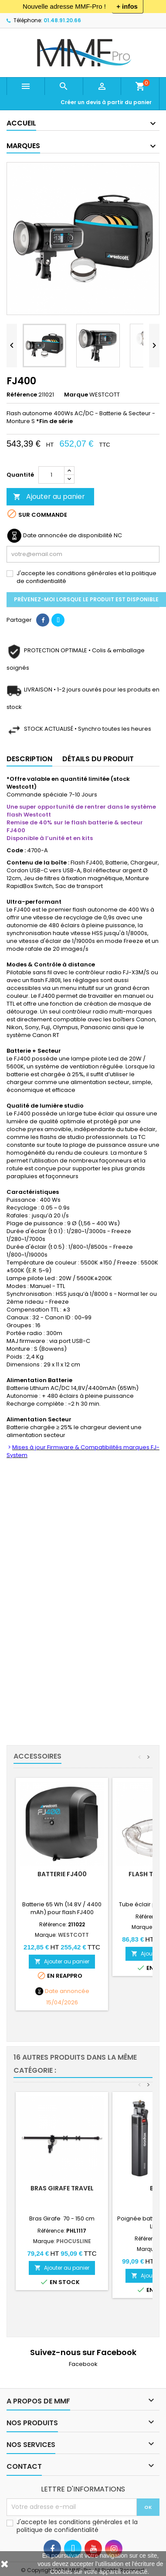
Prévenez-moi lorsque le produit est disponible (86, 599)
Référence (22, 395)
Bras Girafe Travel (62, 2188)
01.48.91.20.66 (62, 20)
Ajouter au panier (49, 496)
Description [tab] (29, 759)
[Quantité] (51, 475)
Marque (76, 395)
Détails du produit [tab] (98, 759)
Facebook (83, 2364)
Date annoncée (67, 1991)
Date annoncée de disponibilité (67, 535)
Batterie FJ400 (62, 1874)
